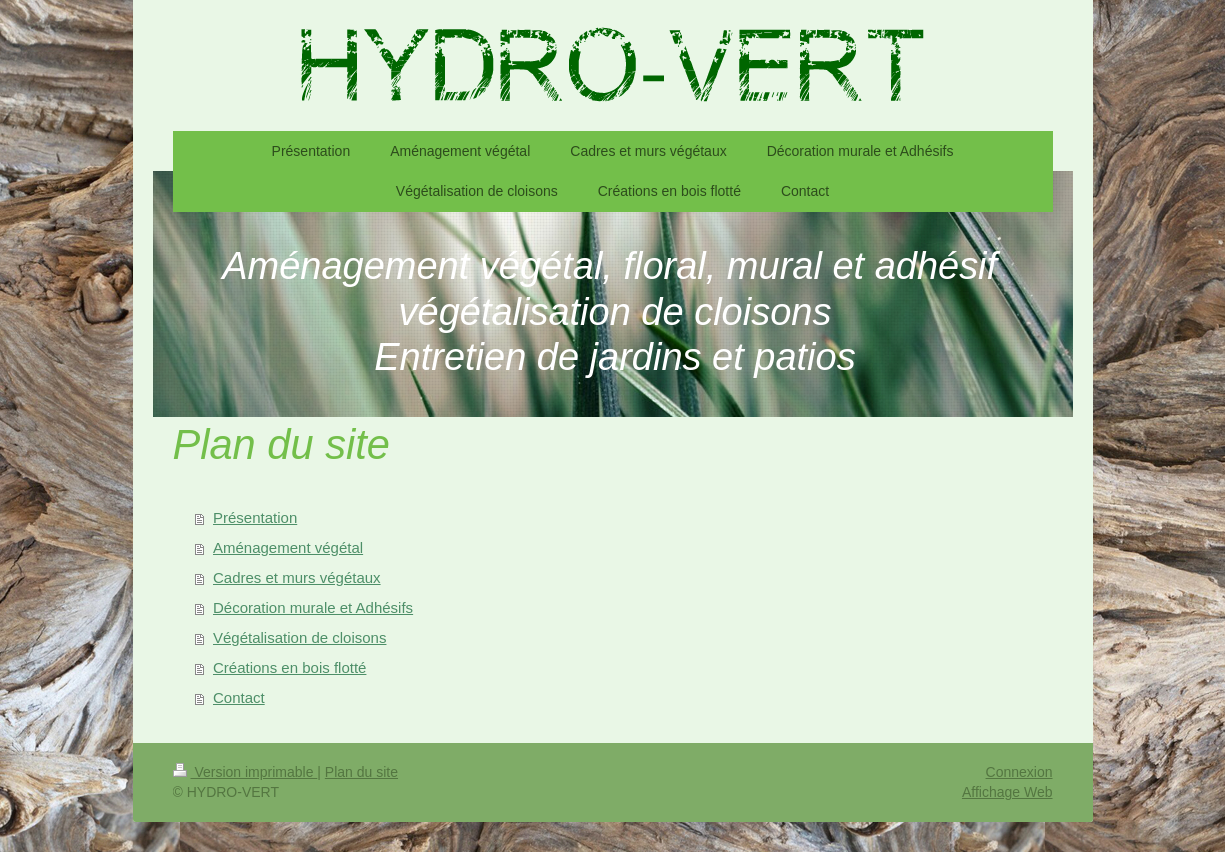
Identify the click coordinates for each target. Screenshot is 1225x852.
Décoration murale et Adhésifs (313, 607)
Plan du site (361, 772)
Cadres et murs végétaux (297, 577)
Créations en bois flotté (289, 667)
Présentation (255, 517)
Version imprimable (245, 772)
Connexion (1019, 772)
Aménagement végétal (288, 547)
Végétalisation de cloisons (299, 637)
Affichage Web (1007, 792)
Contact (239, 697)
